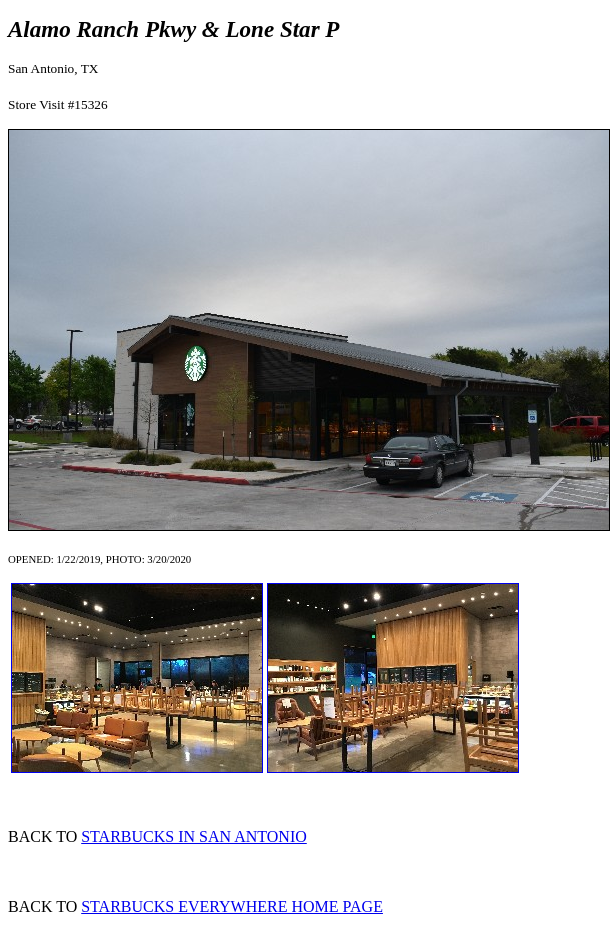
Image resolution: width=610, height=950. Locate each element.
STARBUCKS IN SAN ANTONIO (194, 836)
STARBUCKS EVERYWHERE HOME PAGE (232, 906)
